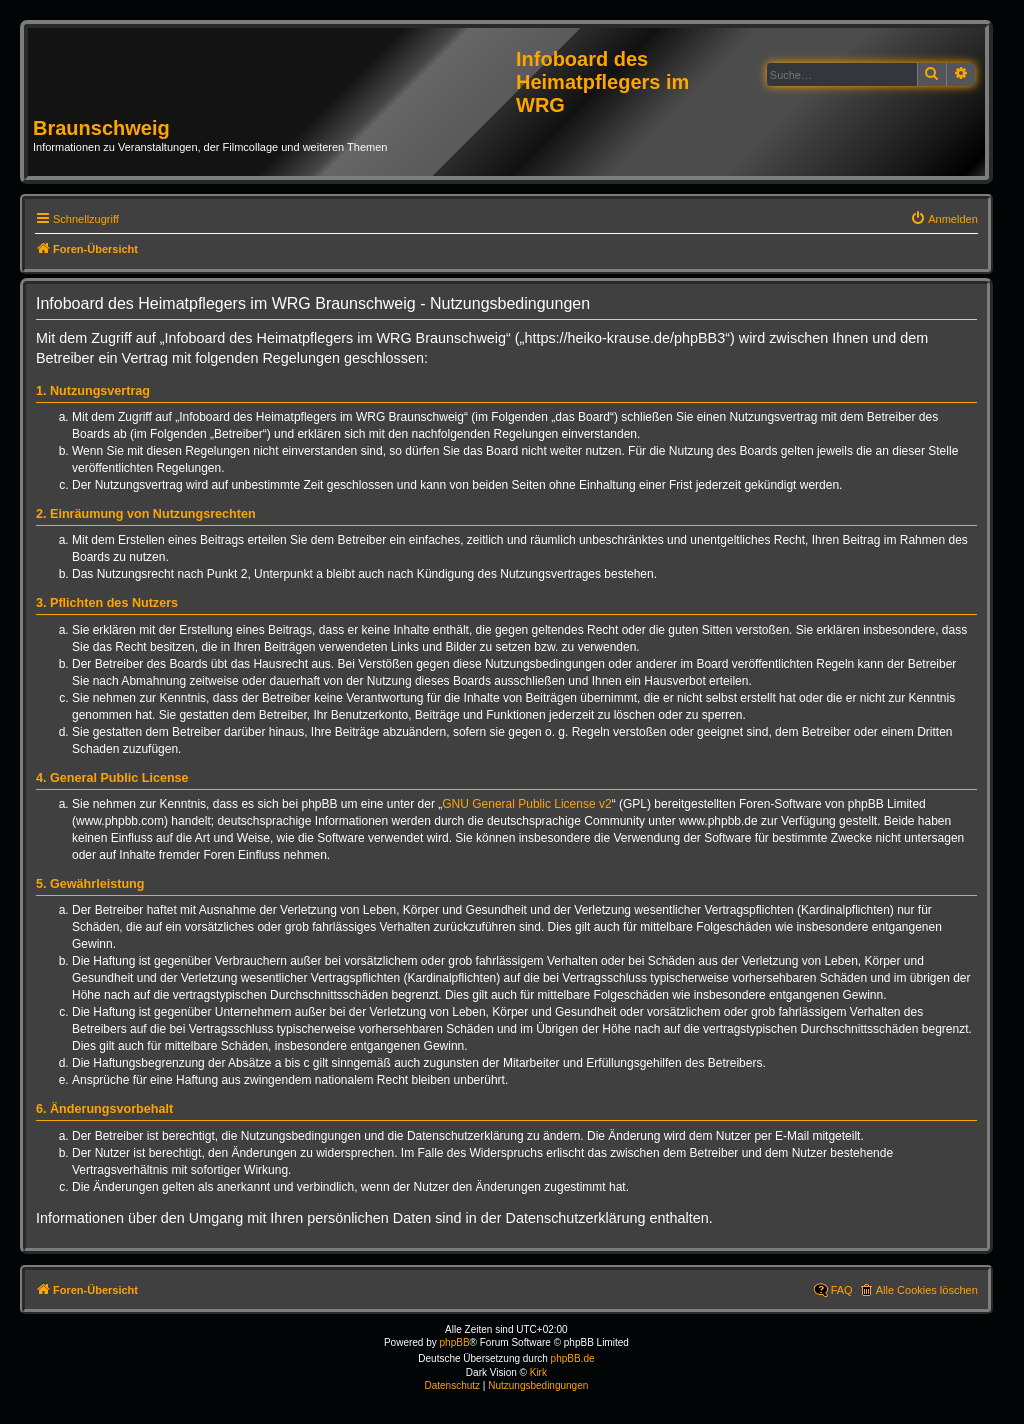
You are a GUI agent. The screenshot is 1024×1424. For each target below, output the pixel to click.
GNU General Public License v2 (526, 804)
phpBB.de (573, 1358)
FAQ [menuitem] (842, 1290)
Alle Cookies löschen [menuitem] (927, 1290)
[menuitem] (944, 219)
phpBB (455, 1342)
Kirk (538, 1372)
